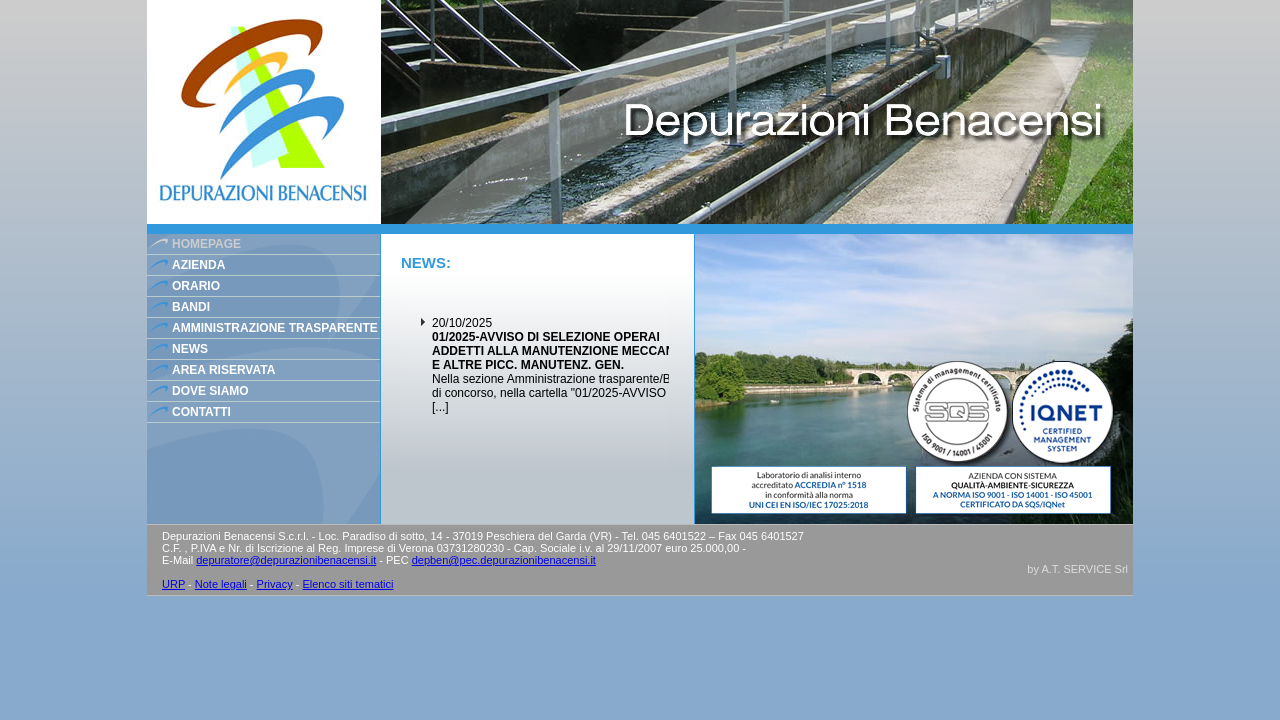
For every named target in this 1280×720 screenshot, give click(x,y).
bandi (191, 307)
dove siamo (210, 391)
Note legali (221, 584)
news (190, 349)
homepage (206, 244)
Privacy (275, 584)
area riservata (223, 370)
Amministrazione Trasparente (275, 328)
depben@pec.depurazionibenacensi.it (504, 560)
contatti (201, 412)
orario (196, 286)
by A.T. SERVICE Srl (1077, 569)
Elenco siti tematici (347, 584)
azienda (198, 265)
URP (173, 584)
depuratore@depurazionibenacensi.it (286, 560)
